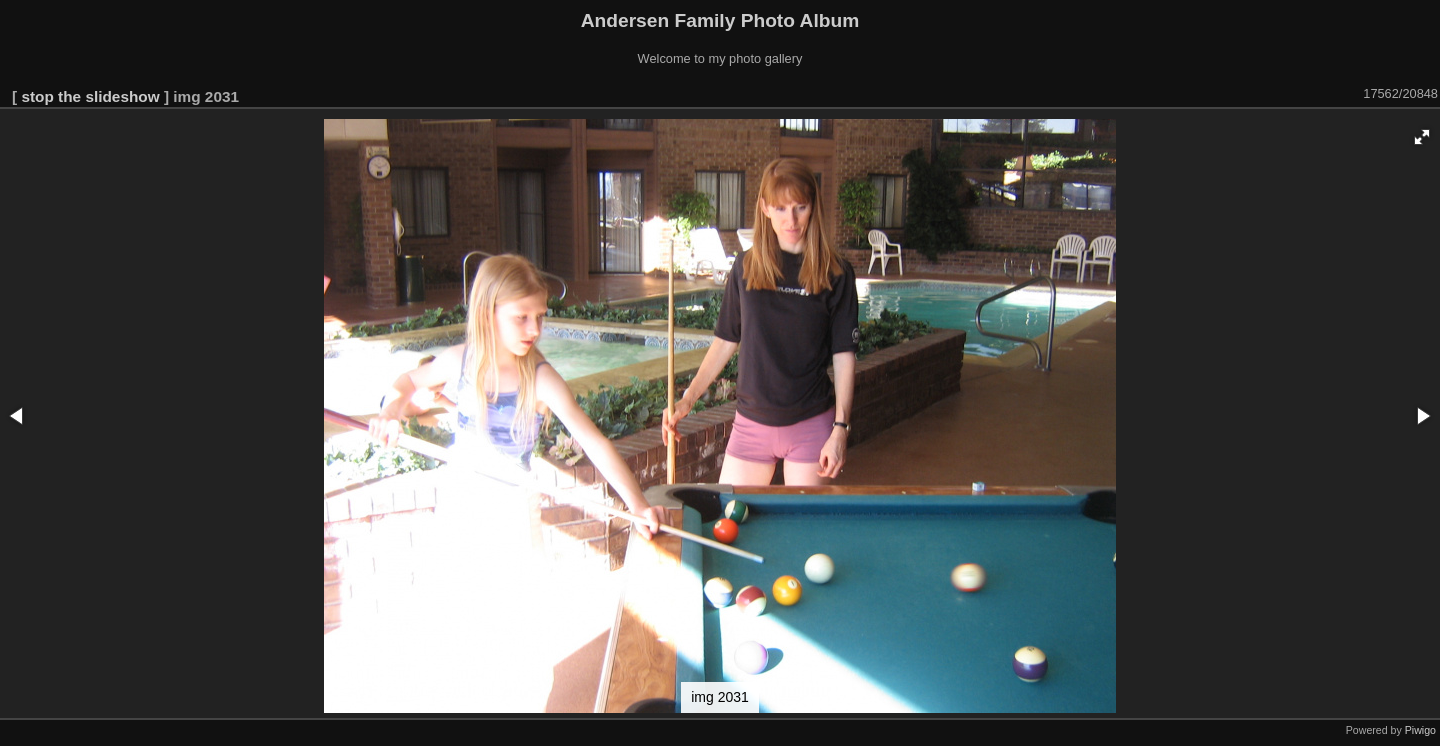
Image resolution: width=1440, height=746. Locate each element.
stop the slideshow (90, 96)
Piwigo (1420, 730)
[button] (1422, 137)
